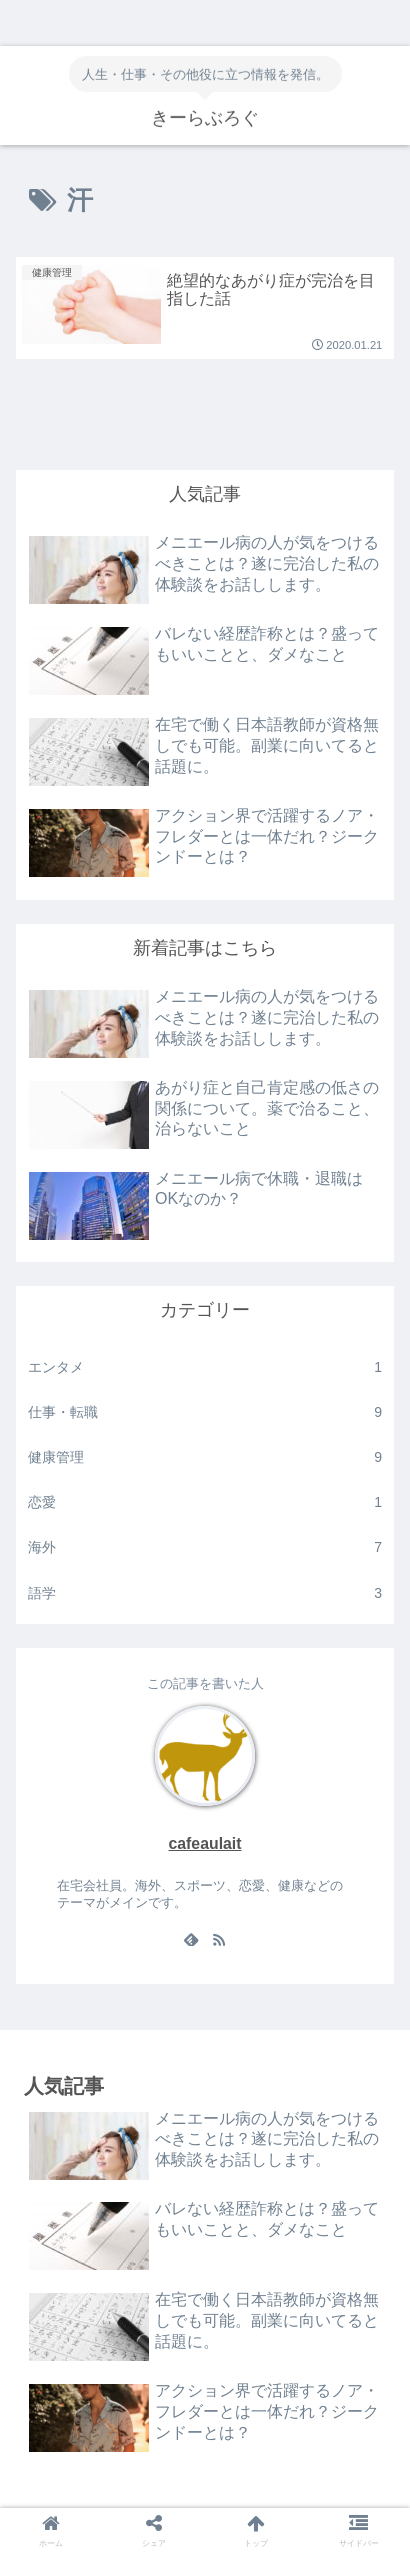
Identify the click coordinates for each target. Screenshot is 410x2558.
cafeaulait (204, 1843)
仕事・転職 (205, 1412)
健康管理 (205, 1457)
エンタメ (205, 1367)
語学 (205, 1593)
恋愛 (205, 1502)
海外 (205, 1547)
